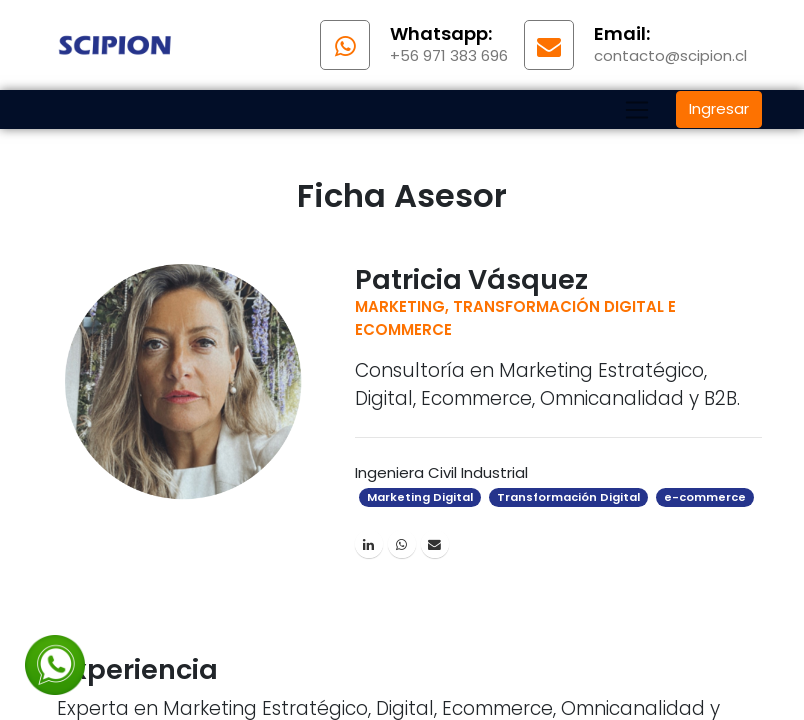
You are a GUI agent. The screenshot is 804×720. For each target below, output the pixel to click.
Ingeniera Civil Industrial (441, 472)
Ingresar (719, 108)
